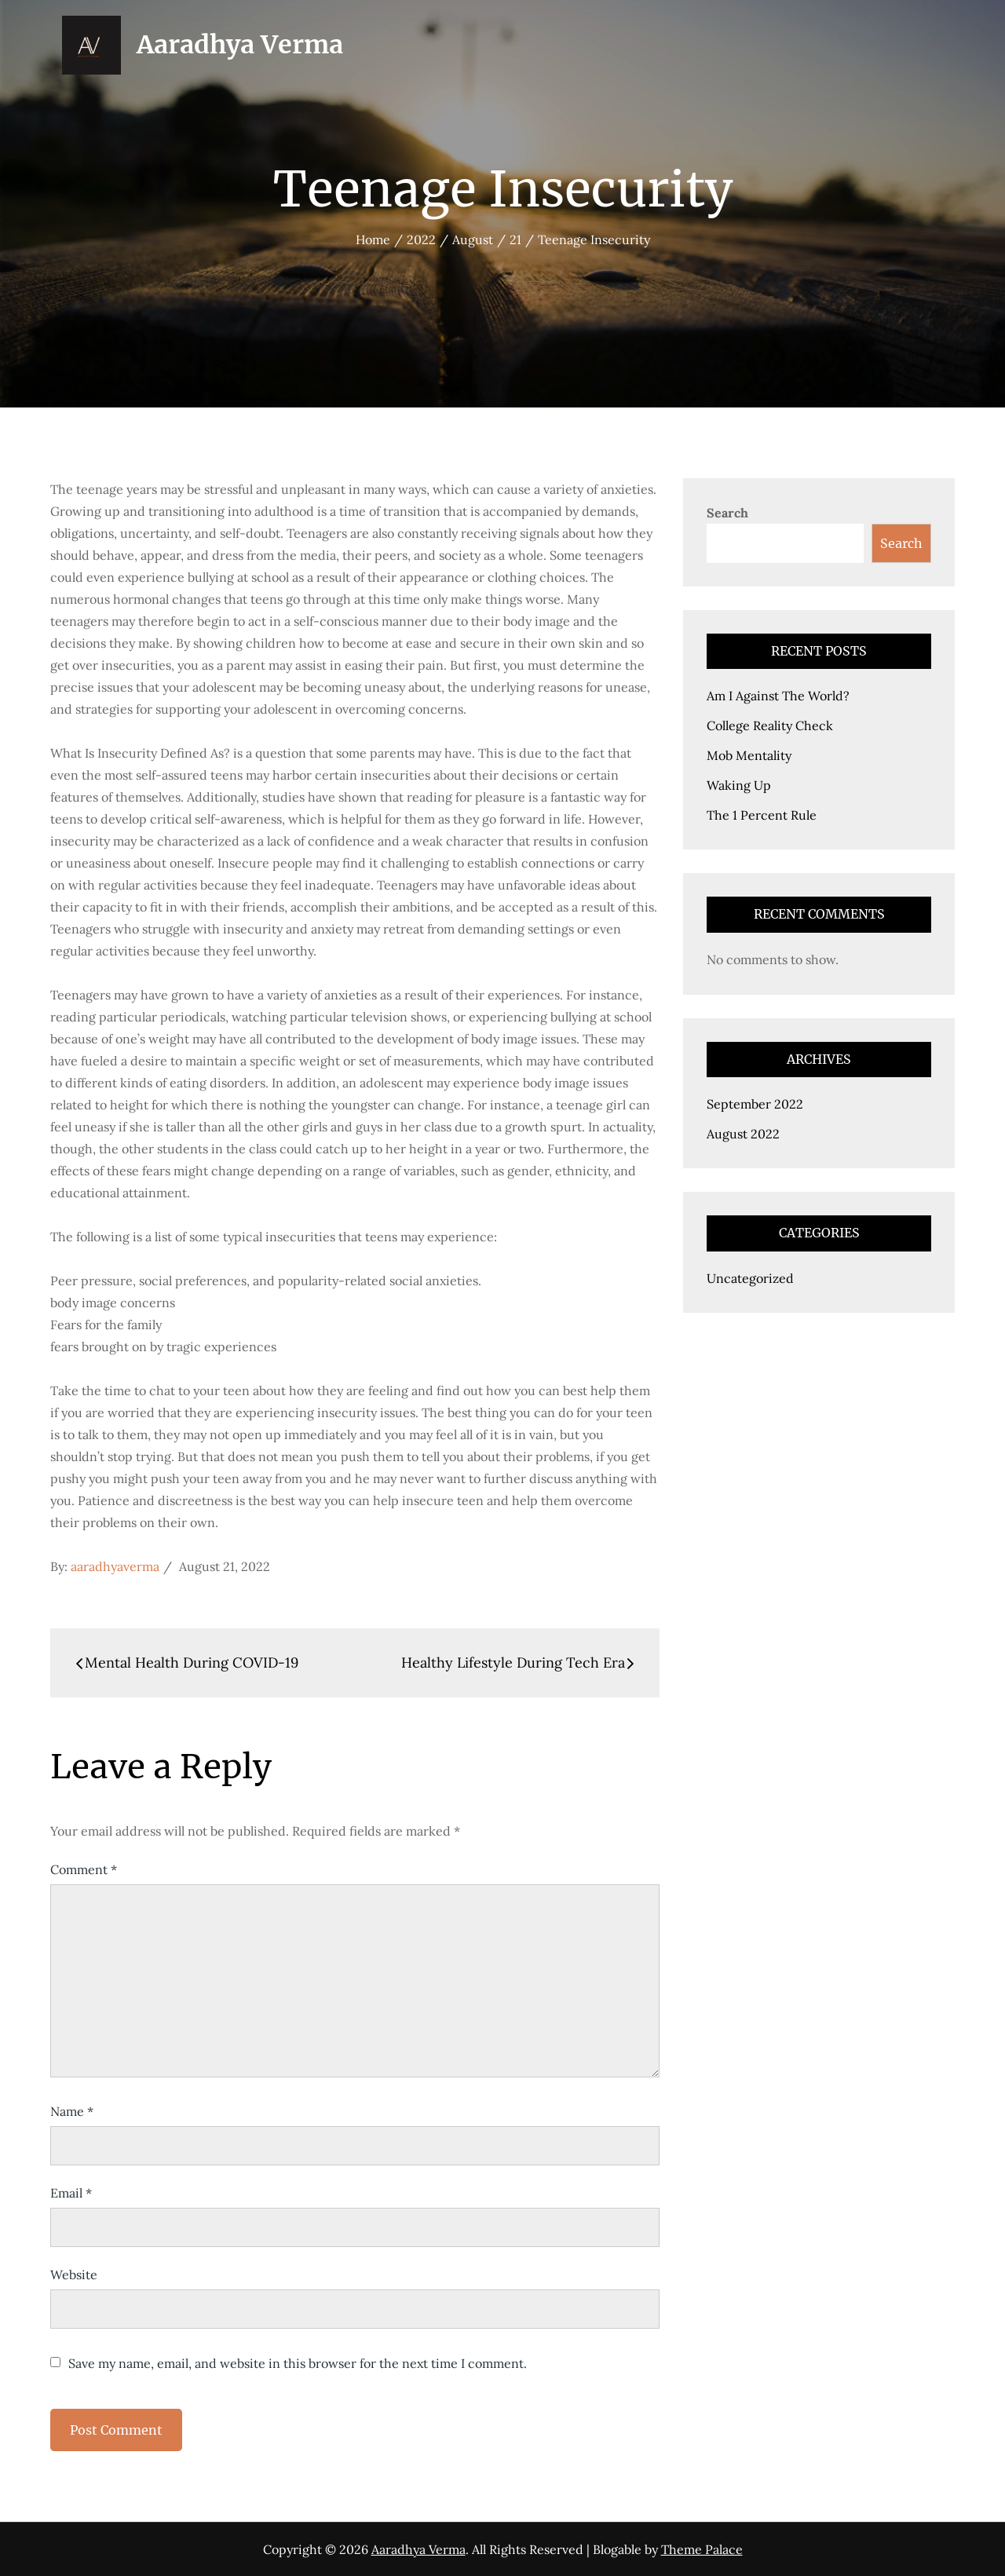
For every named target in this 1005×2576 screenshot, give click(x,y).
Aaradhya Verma (240, 44)
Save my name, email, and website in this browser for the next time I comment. (297, 2363)
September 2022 (755, 1104)
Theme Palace (702, 2549)
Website (73, 2274)
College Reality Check (770, 725)
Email (71, 2193)
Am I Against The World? (778, 695)
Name (71, 2111)
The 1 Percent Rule (762, 815)
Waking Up (739, 785)
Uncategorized (750, 1278)
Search (727, 513)
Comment (83, 1869)
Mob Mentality (749, 755)
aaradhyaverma (115, 1566)
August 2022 (743, 1134)
